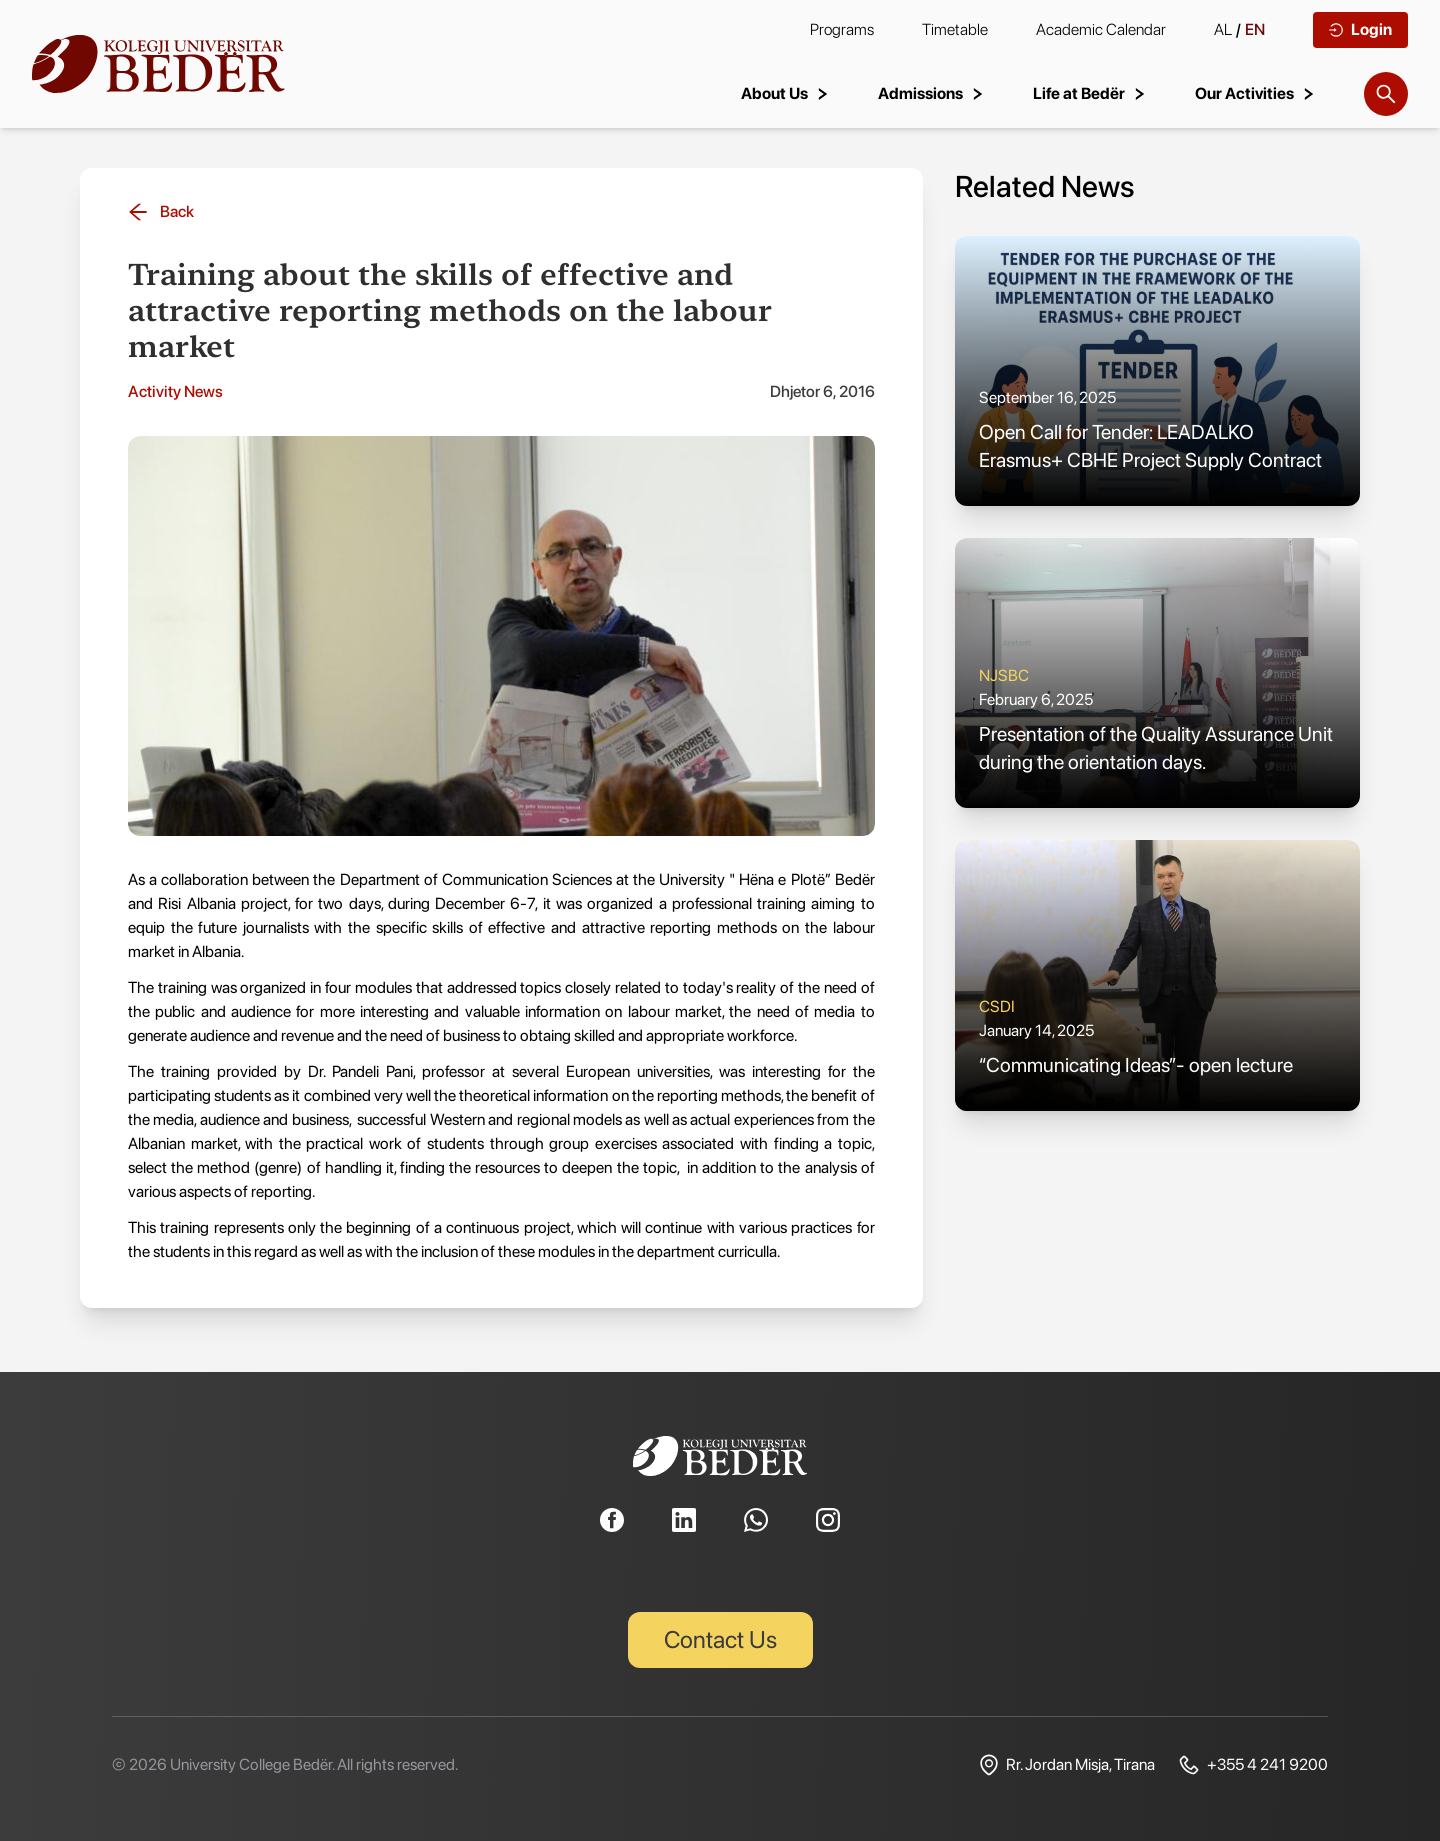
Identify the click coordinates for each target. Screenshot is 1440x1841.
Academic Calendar (1101, 29)
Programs (842, 29)
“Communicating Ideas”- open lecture (1136, 1065)
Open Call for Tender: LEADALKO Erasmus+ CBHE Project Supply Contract (1150, 446)
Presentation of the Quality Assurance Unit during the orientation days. (1156, 748)
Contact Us (720, 1639)
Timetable (955, 29)
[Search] (1386, 94)
